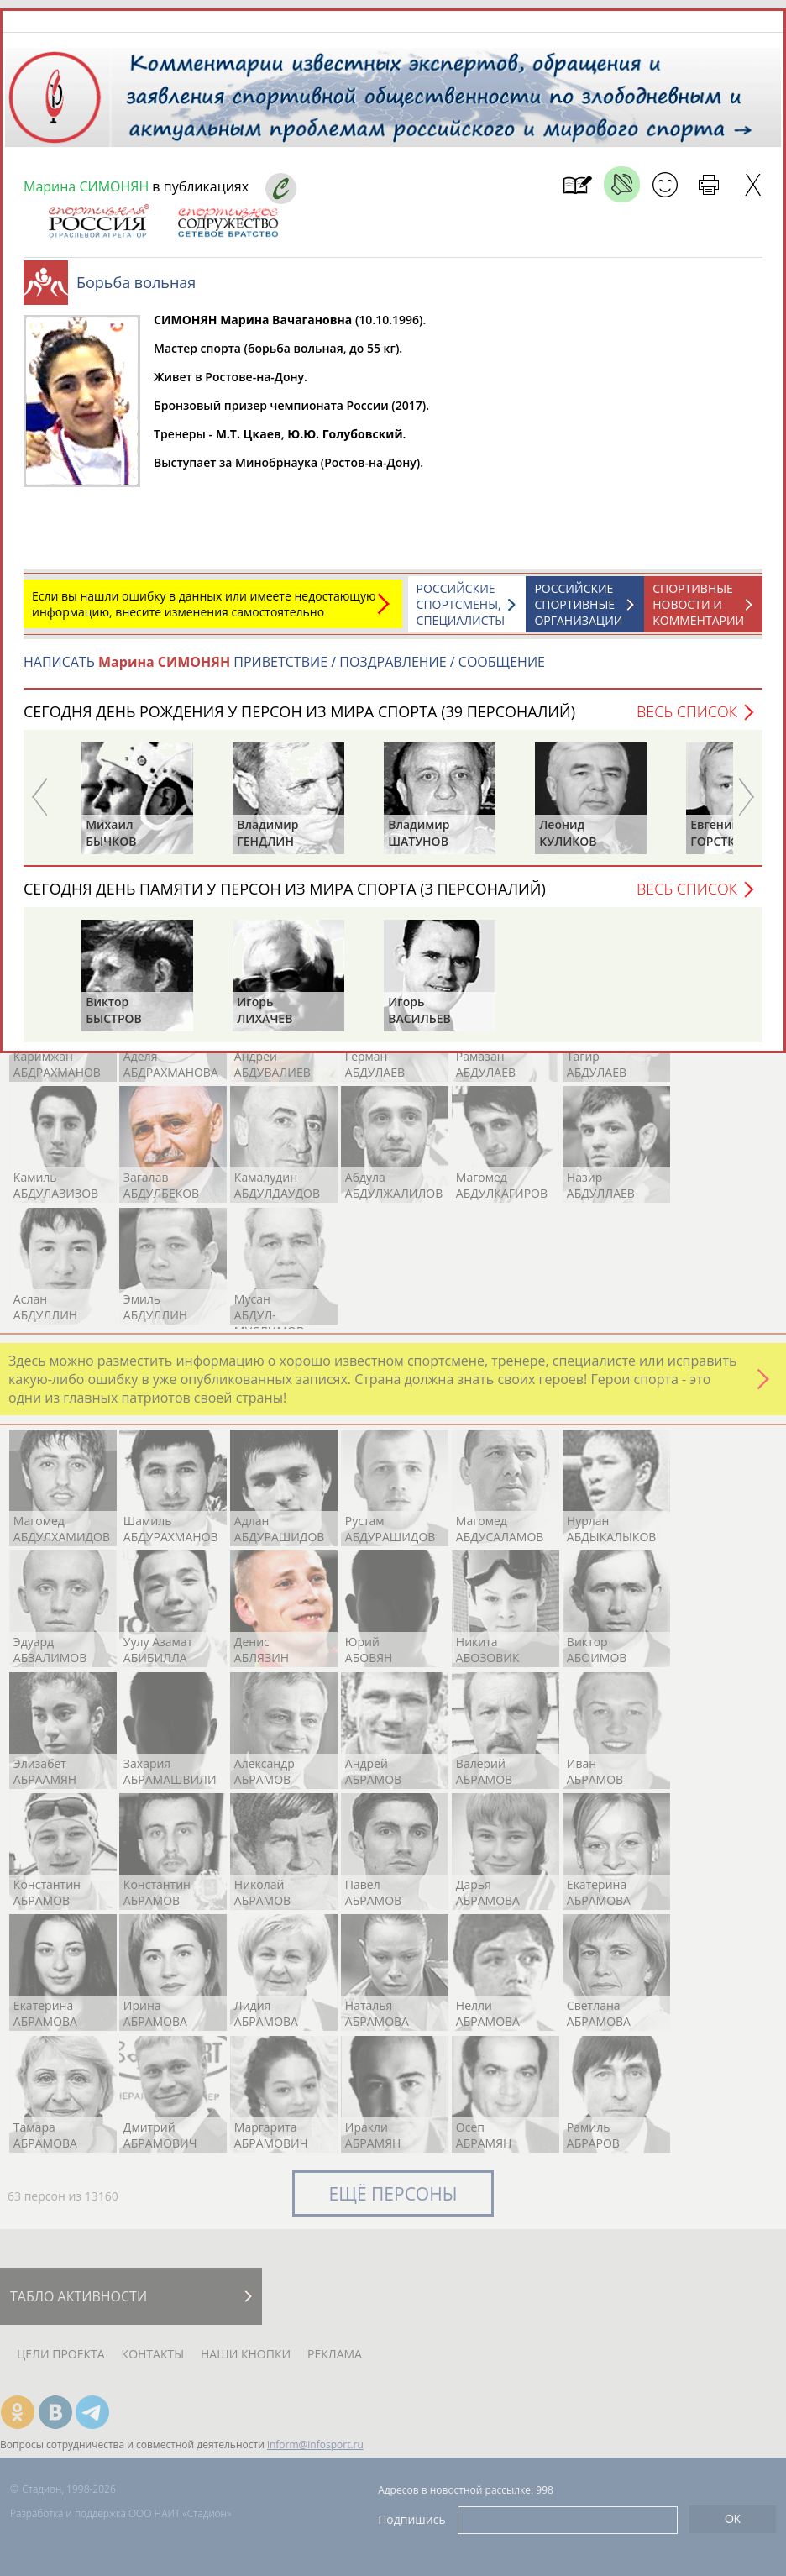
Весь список (687, 711)
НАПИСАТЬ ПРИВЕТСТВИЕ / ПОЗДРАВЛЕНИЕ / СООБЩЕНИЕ (284, 662)
